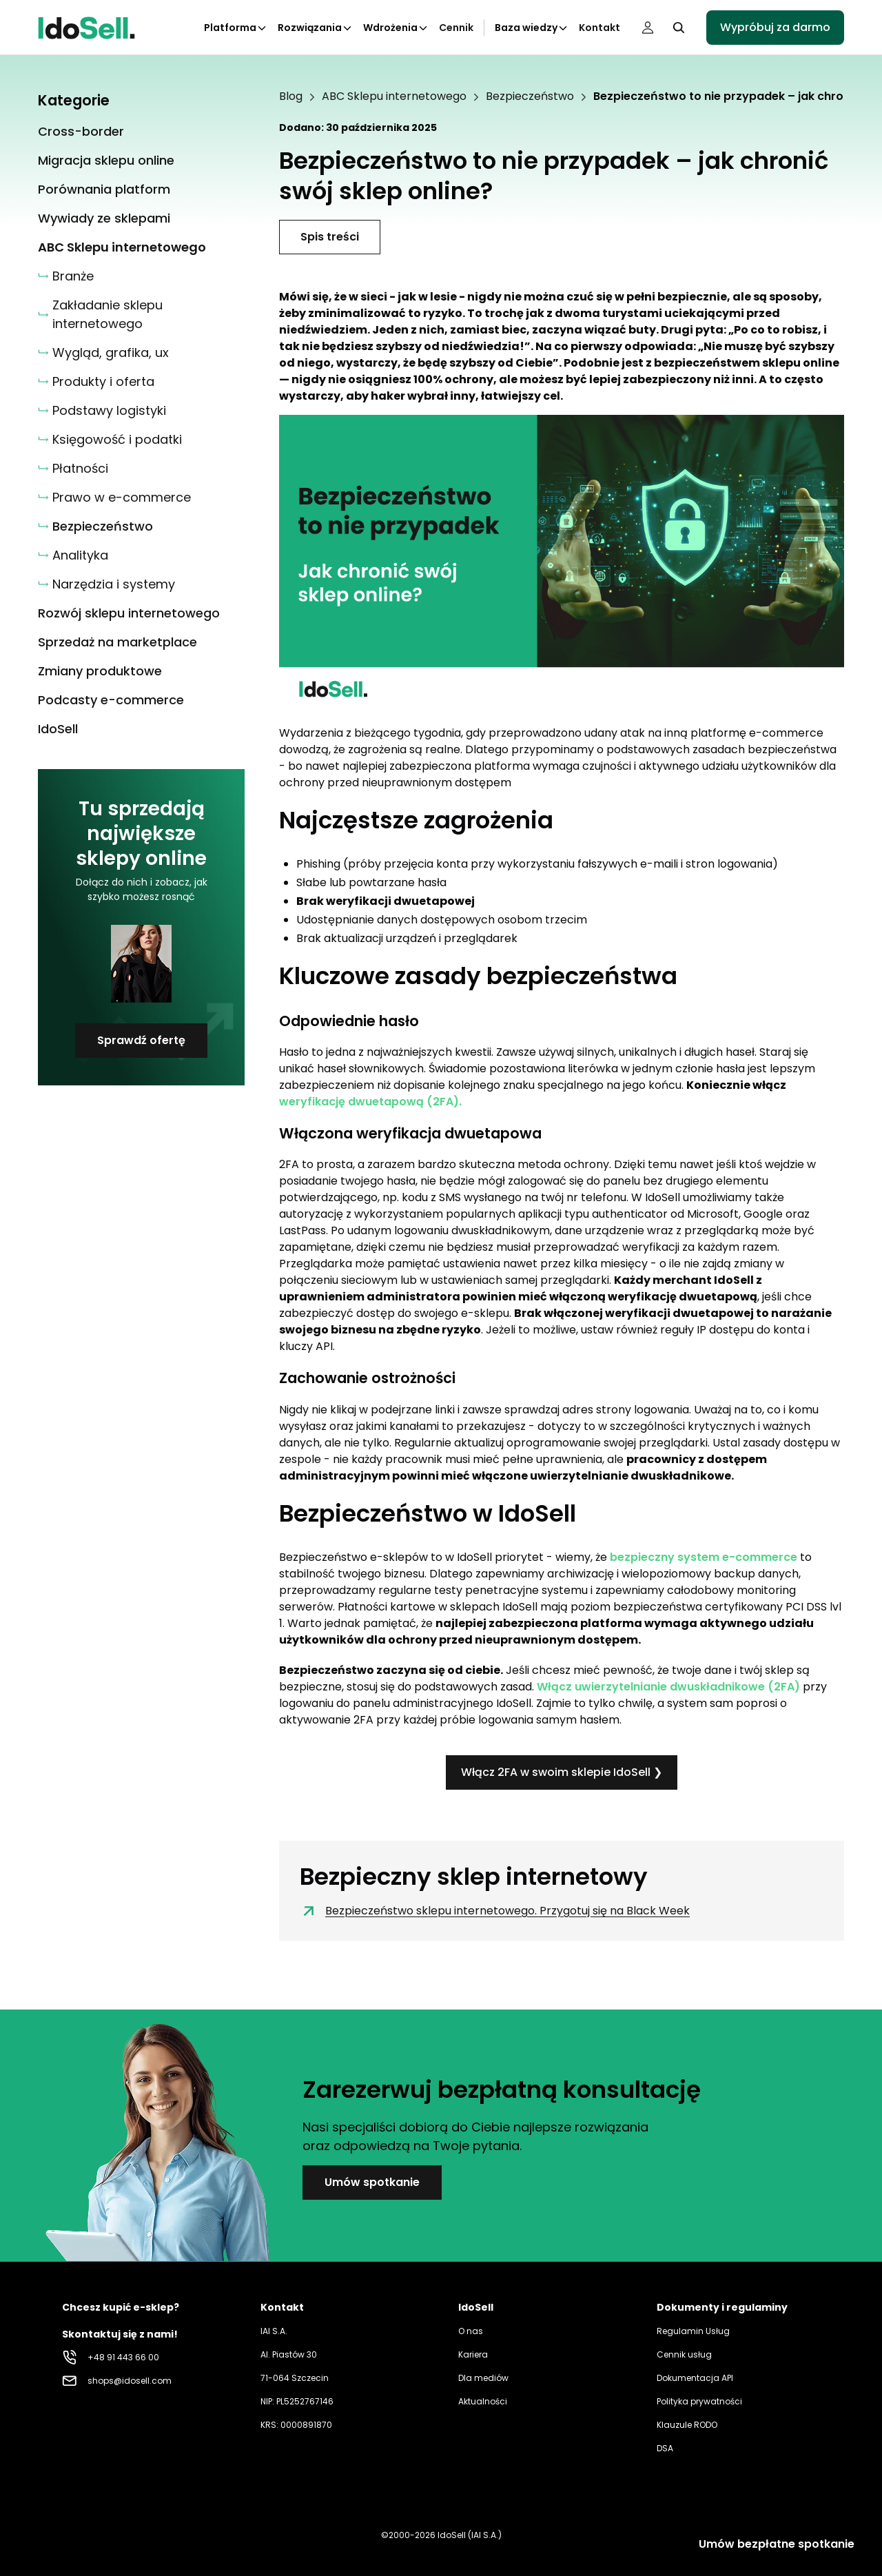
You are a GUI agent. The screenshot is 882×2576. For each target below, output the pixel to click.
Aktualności (482, 2401)
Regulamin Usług (693, 2331)
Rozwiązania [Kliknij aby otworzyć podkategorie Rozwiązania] (315, 27)
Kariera (473, 2354)
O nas (470, 2331)
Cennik (456, 27)
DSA (665, 2448)
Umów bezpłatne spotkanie (776, 2544)
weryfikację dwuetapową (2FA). (370, 1102)
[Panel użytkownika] (648, 27)
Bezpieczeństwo (530, 96)
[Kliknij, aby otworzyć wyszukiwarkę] (679, 27)
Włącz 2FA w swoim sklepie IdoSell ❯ (561, 1772)
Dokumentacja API (695, 2378)
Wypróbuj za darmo (775, 27)
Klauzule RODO (687, 2425)
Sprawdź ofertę (141, 1040)
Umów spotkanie (372, 2182)
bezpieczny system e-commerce (703, 1557)
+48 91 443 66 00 (123, 2357)
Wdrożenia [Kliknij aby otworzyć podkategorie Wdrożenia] (396, 27)
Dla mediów (483, 2378)
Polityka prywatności (699, 2401)
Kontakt (599, 27)
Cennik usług (684, 2354)
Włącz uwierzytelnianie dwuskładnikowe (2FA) (668, 1687)
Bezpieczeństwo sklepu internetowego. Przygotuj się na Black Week (495, 1911)
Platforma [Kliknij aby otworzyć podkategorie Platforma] (235, 27)
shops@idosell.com (130, 2380)
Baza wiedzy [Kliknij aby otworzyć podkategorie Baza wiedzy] (531, 27)
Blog (290, 96)
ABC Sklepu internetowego (394, 96)
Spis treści (329, 237)
